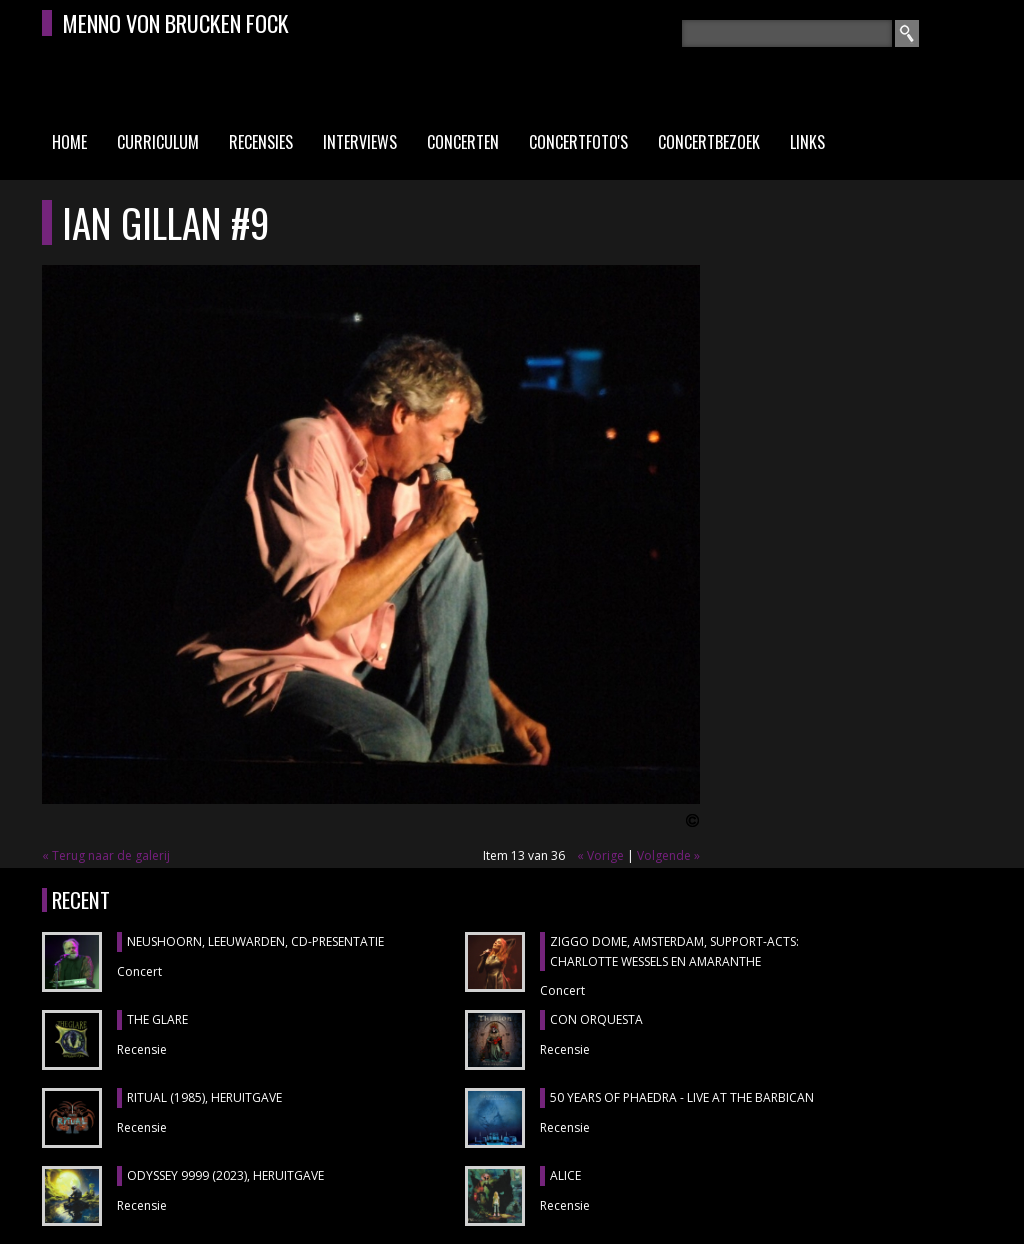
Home (69, 142)
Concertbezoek (709, 142)
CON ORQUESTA (596, 1019)
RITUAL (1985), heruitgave (204, 1097)
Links (807, 142)
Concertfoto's (578, 142)
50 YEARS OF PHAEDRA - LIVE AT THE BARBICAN (682, 1097)
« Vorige (600, 855)
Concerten (463, 142)
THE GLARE (157, 1019)
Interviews (360, 142)
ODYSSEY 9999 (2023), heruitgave (225, 1175)
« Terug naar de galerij (106, 855)
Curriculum (158, 142)
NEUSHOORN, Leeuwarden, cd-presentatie (255, 941)
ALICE (565, 1175)
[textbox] (787, 33)
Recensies (261, 142)
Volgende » (668, 855)
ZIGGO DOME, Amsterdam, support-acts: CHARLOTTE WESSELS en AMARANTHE (674, 951)
